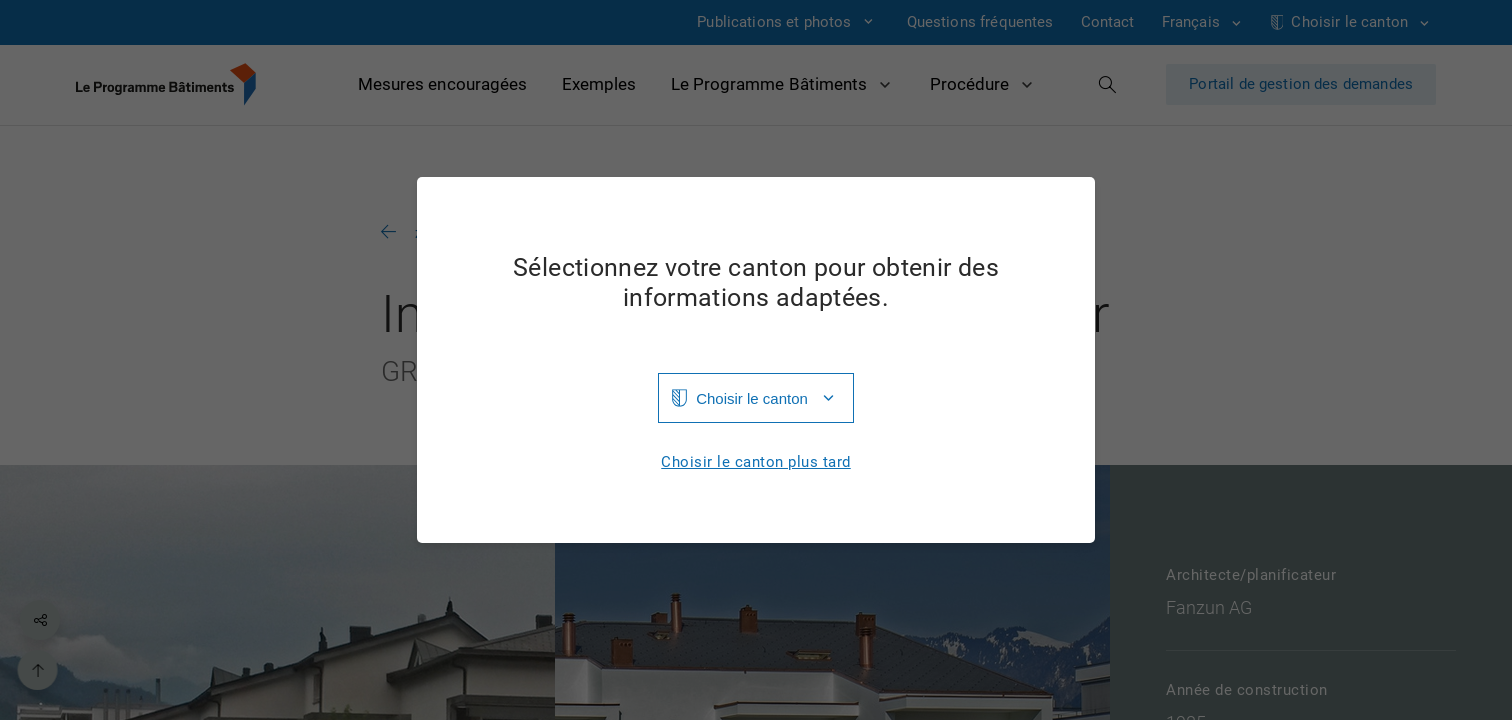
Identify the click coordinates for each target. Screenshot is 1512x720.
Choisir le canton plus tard (756, 462)
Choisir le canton (752, 398)
